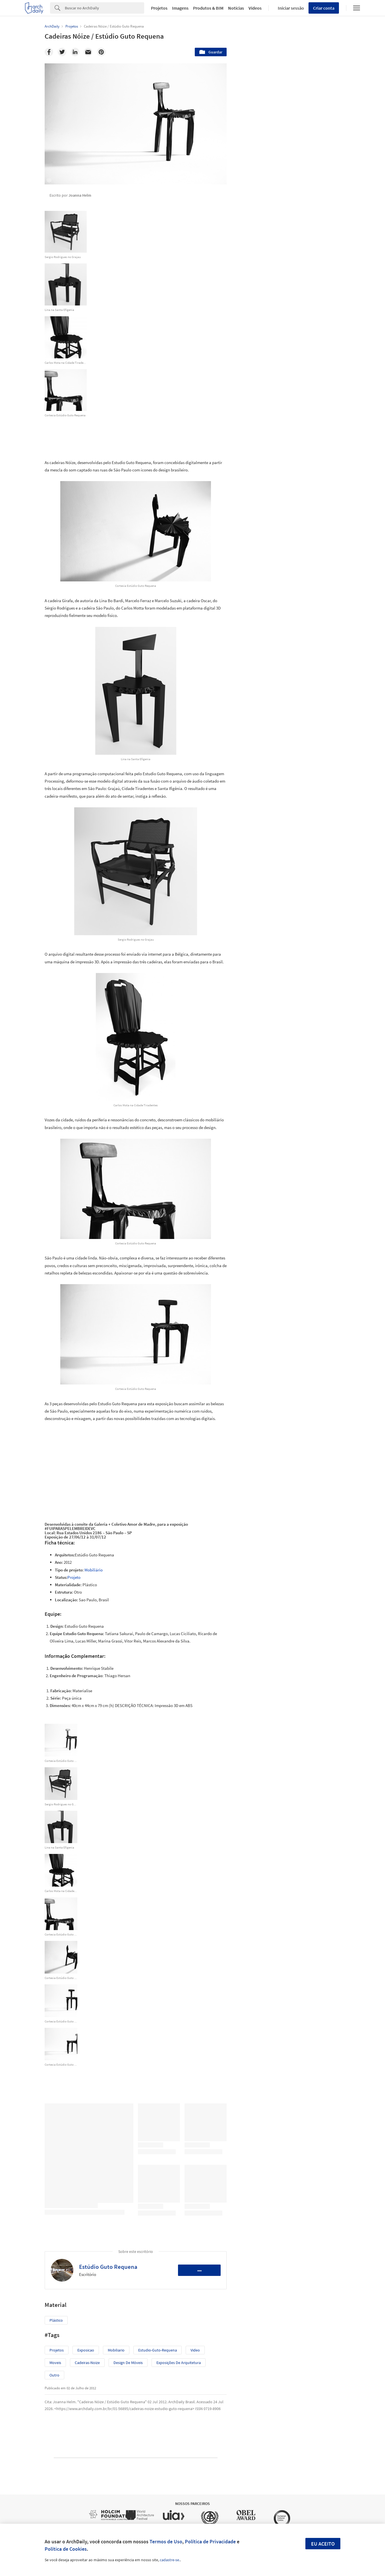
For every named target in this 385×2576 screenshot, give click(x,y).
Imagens (180, 8)
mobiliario (116, 2350)
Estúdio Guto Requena (108, 2267)
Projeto (73, 1577)
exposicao (85, 2350)
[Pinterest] (101, 52)
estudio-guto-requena (157, 2350)
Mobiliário (93, 1570)
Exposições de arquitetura (178, 2362)
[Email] (88, 52)
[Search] (104, 8)
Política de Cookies (66, 2549)
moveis (55, 2362)
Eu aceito (323, 2543)
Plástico (56, 2320)
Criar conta (323, 8)
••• (199, 2270)
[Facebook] (49, 52)
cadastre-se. (170, 2559)
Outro (54, 2375)
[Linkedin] (75, 52)
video (195, 2350)
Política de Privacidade (210, 2541)
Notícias (236, 8)
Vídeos (255, 8)
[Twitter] (62, 52)
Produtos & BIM (208, 8)
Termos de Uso (166, 2541)
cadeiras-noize (87, 2362)
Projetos (159, 8)
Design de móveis (128, 2362)
